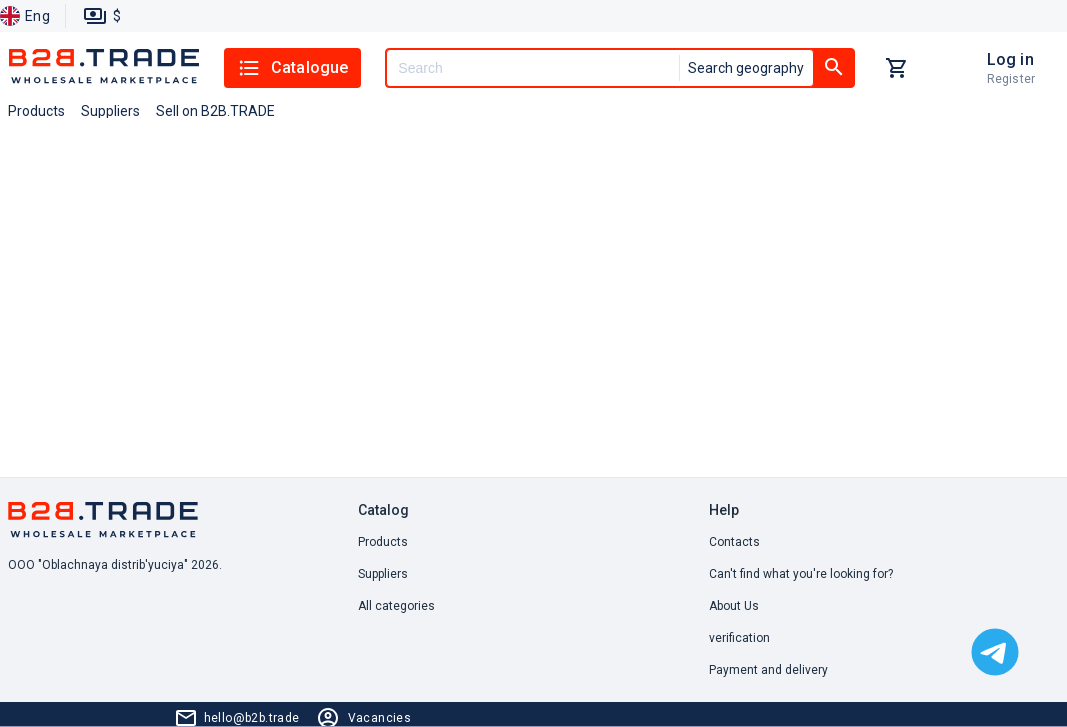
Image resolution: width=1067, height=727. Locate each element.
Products (383, 542)
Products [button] (36, 111)
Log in (1010, 59)
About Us (734, 606)
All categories (396, 606)
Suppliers (383, 574)
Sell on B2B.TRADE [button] (215, 111)
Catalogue (292, 68)
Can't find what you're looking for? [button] (801, 574)
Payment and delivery (768, 670)
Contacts (734, 542)
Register (1011, 79)
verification (739, 638)
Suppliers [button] (110, 111)
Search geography (746, 68)
